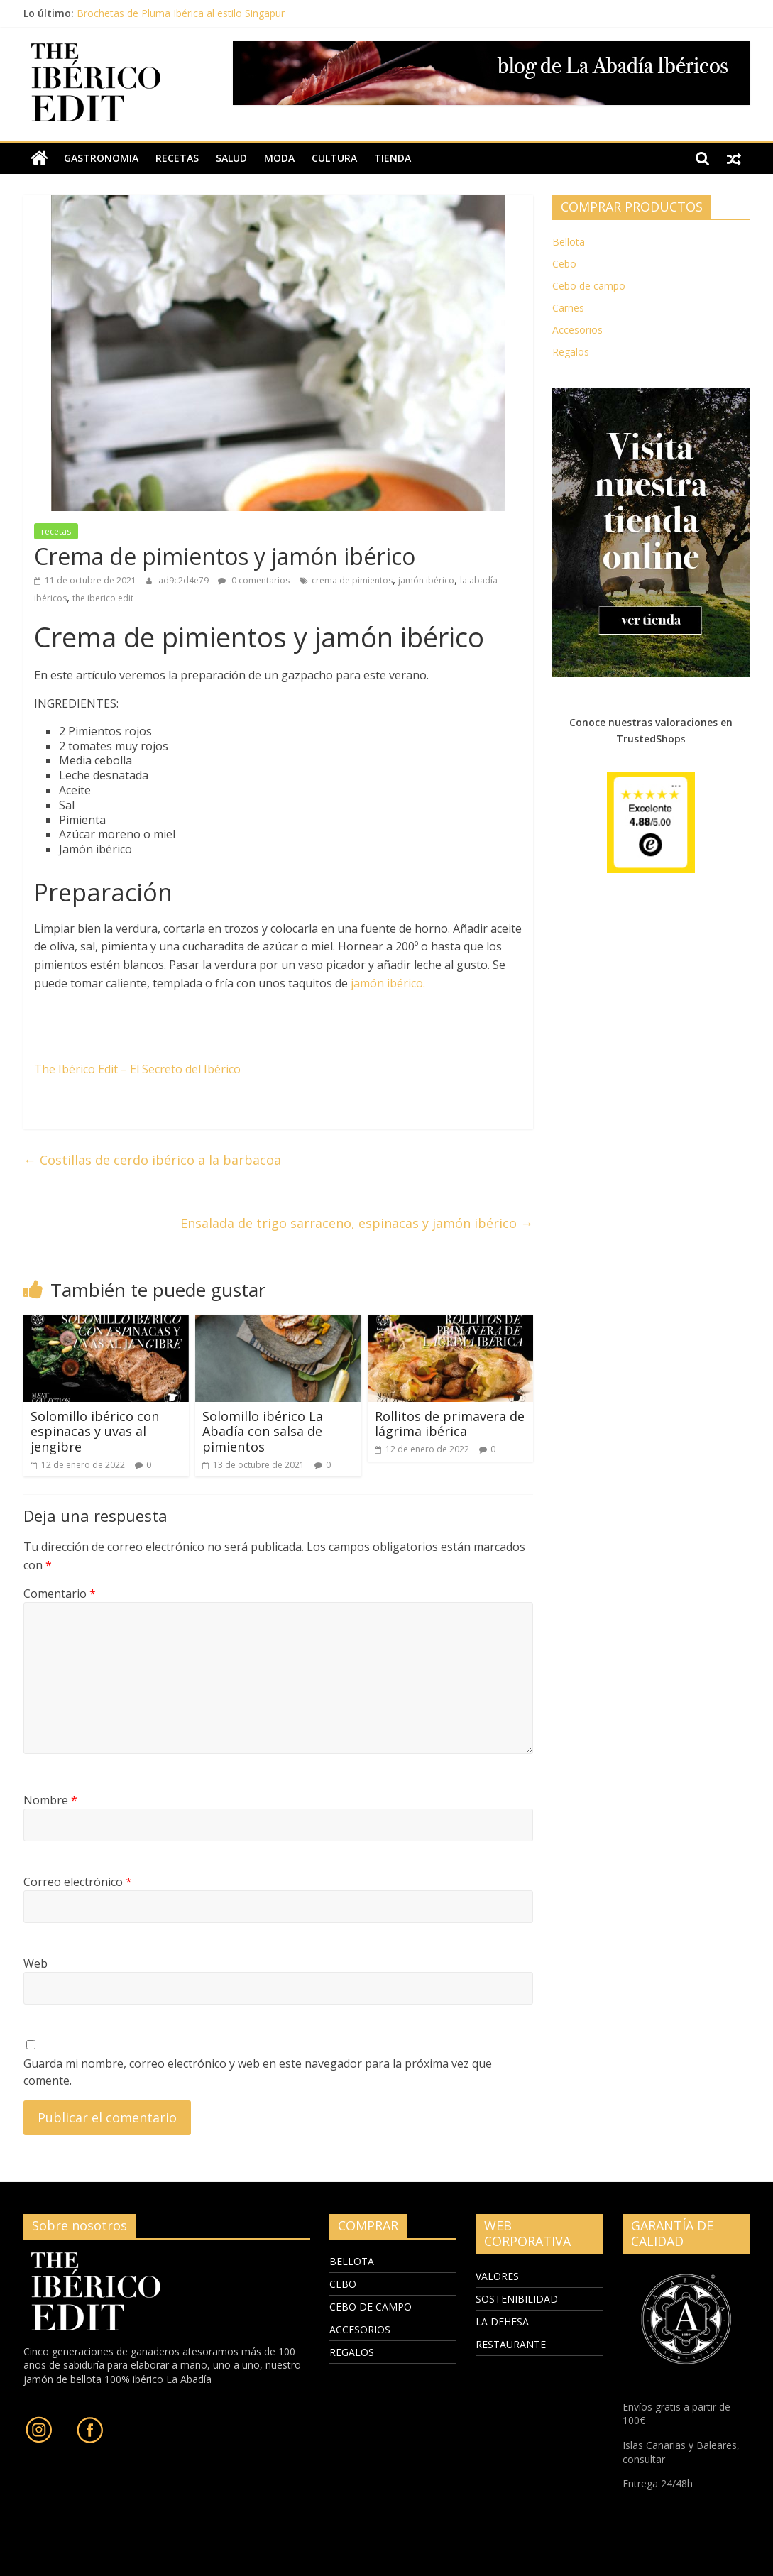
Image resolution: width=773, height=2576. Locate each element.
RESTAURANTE (511, 2344)
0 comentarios (254, 580)
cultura (334, 158)
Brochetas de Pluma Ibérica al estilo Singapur (181, 13)
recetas (177, 158)
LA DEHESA (502, 2321)
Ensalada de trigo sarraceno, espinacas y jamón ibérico (356, 1223)
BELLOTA (351, 2260)
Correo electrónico (77, 1882)
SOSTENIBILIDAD (517, 2299)
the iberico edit (102, 598)
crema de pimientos (352, 580)
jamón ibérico (426, 580)
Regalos (570, 351)
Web (35, 1963)
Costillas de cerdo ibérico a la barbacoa (152, 1159)
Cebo (564, 263)
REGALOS (351, 2351)
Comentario (59, 1593)
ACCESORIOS (359, 2328)
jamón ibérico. (386, 982)
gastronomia (101, 158)
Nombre (50, 1800)
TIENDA (392, 158)
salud (231, 158)
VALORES (497, 2276)
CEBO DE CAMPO (370, 2306)
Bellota (568, 241)
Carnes (568, 307)
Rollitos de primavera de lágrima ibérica (450, 1424)
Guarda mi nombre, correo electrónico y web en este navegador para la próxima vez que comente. (257, 2072)
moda (279, 158)
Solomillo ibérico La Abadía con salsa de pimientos (262, 1431)
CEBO (342, 2283)
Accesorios (577, 329)
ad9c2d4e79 (184, 580)
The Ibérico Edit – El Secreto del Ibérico (137, 1069)
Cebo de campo (588, 285)
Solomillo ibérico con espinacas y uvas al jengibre (95, 1431)
